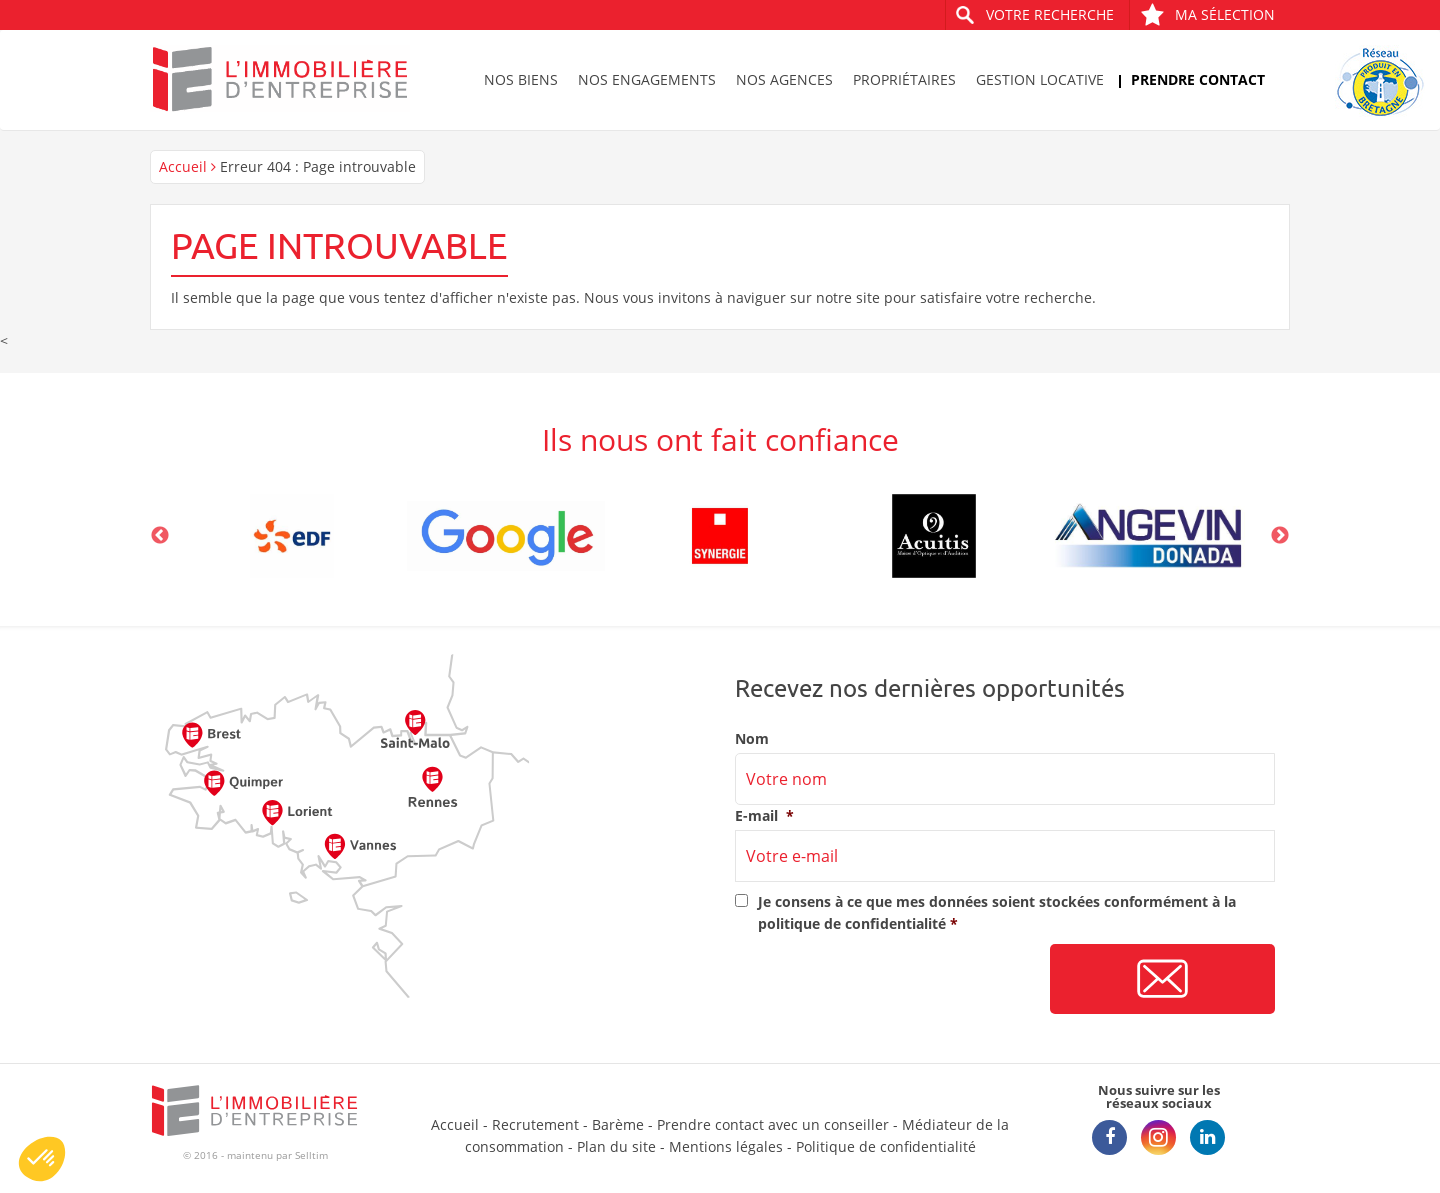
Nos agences (784, 79)
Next (1280, 536)
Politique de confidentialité (886, 1146)
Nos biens (521, 79)
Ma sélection (1207, 14)
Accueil (183, 166)
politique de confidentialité (852, 923)
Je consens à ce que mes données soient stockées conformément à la (997, 912)
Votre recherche (1050, 14)
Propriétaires (904, 79)
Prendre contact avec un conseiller (773, 1124)
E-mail (764, 816)
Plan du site (616, 1146)
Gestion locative (1040, 79)
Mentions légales (726, 1146)
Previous (160, 536)
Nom (752, 739)
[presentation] (887, 980)
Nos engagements (647, 79)
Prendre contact (1198, 79)
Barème (618, 1124)
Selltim (311, 1155)
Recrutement (535, 1124)
